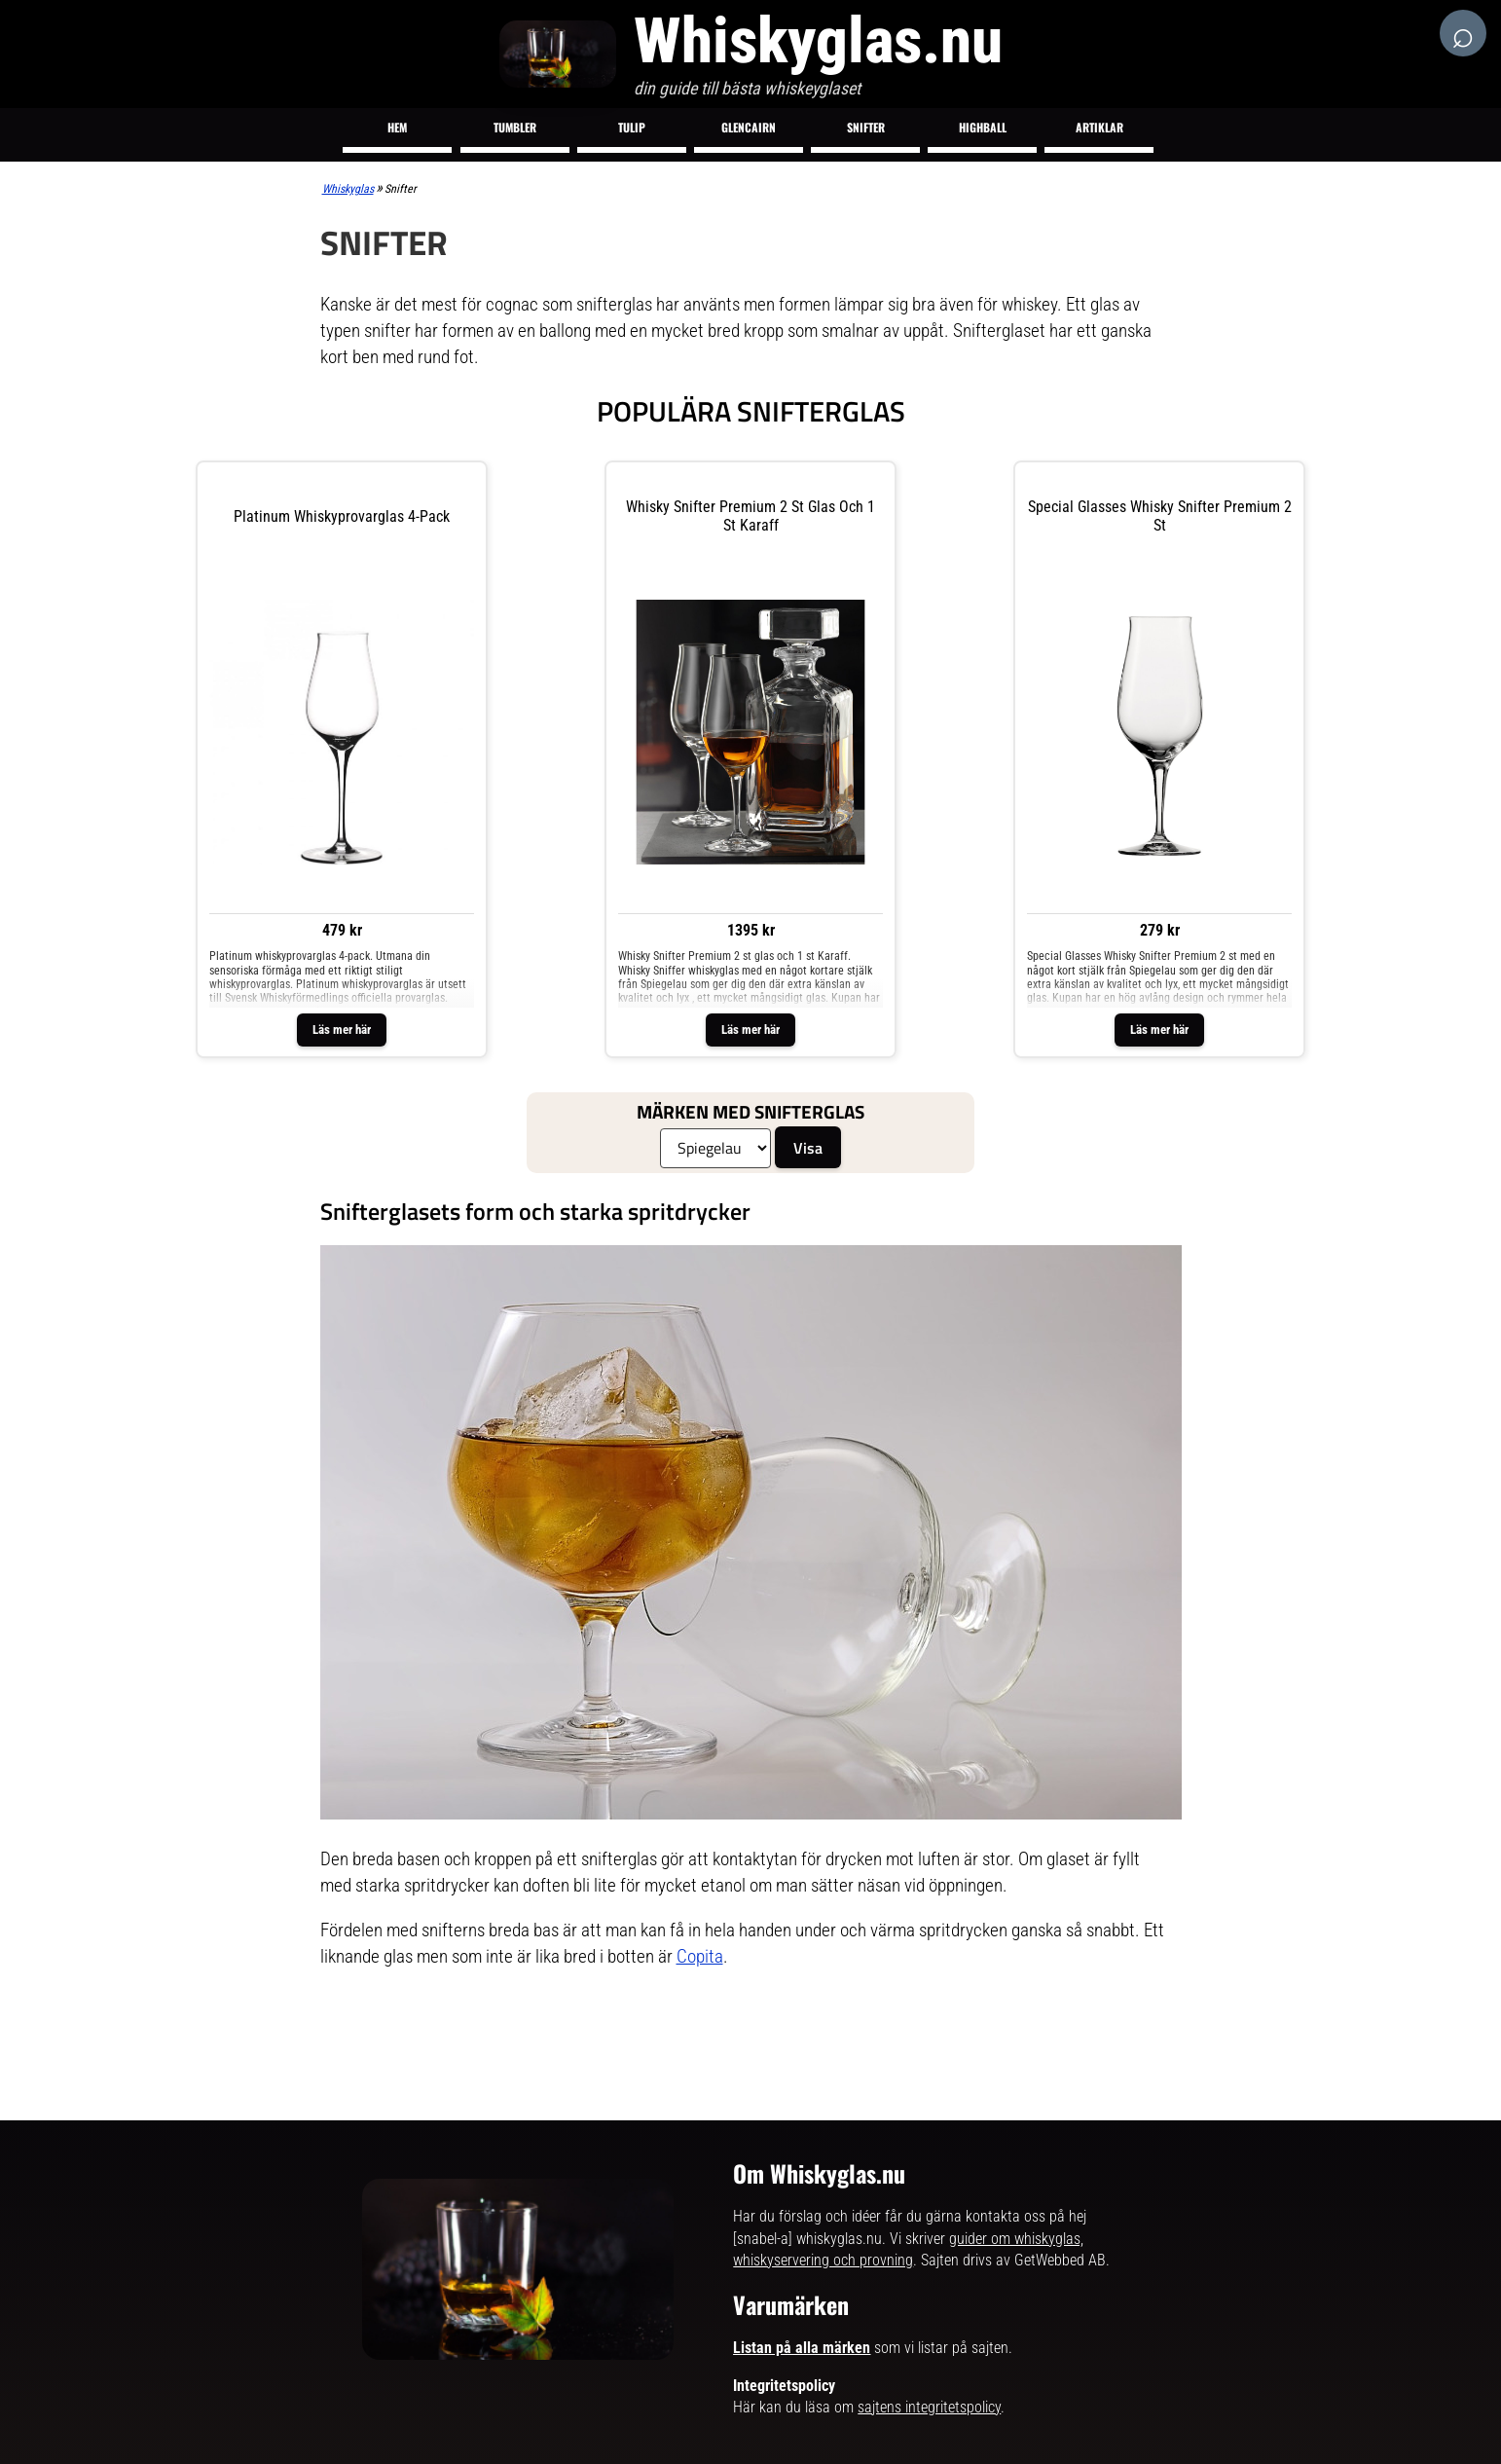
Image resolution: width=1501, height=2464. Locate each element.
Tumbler (515, 127)
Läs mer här (341, 1029)
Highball (983, 127)
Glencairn (748, 127)
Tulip (631, 127)
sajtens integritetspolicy (929, 2407)
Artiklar (1099, 127)
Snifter (866, 127)
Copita (700, 1956)
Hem (397, 127)
